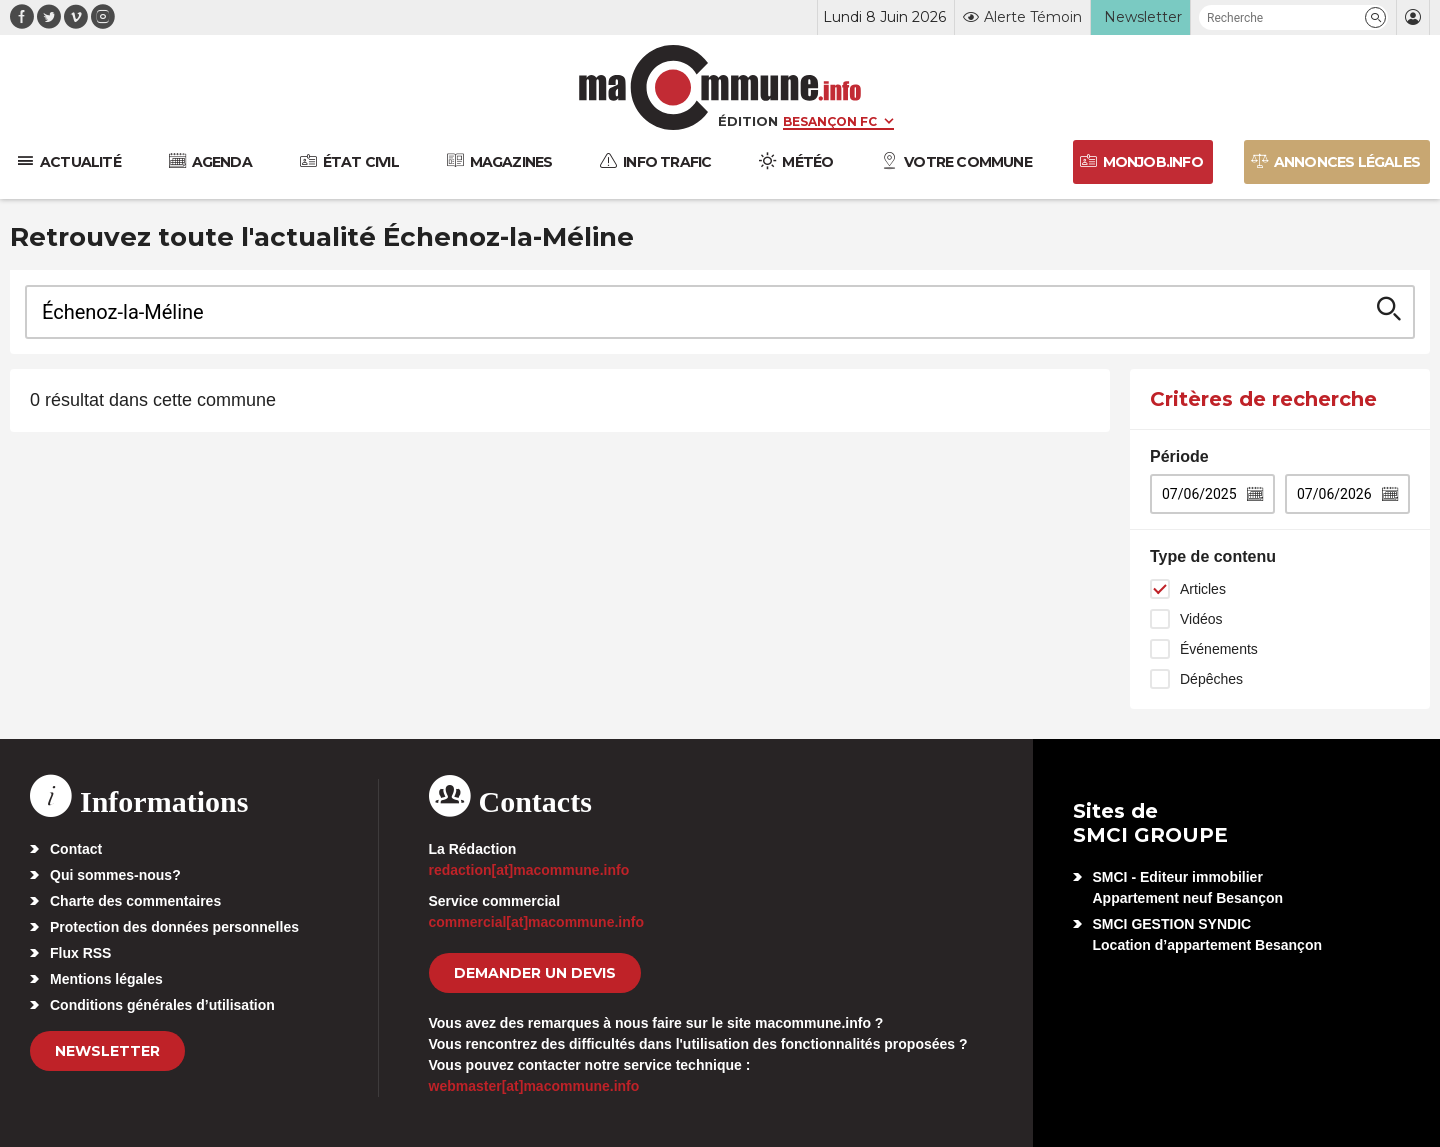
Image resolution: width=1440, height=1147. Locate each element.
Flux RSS (80, 953)
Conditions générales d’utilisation (162, 1005)
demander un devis (535, 973)
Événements (1219, 649)
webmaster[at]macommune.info (534, 1086)
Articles (1203, 589)
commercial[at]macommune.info (537, 922)
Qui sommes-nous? (115, 875)
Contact (76, 849)
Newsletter (107, 1051)
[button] (1375, 17)
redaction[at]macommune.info (529, 870)
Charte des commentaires (135, 901)
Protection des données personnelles (174, 927)
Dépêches (1211, 679)
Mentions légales (106, 979)
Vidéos (1201, 619)
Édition (748, 121)
